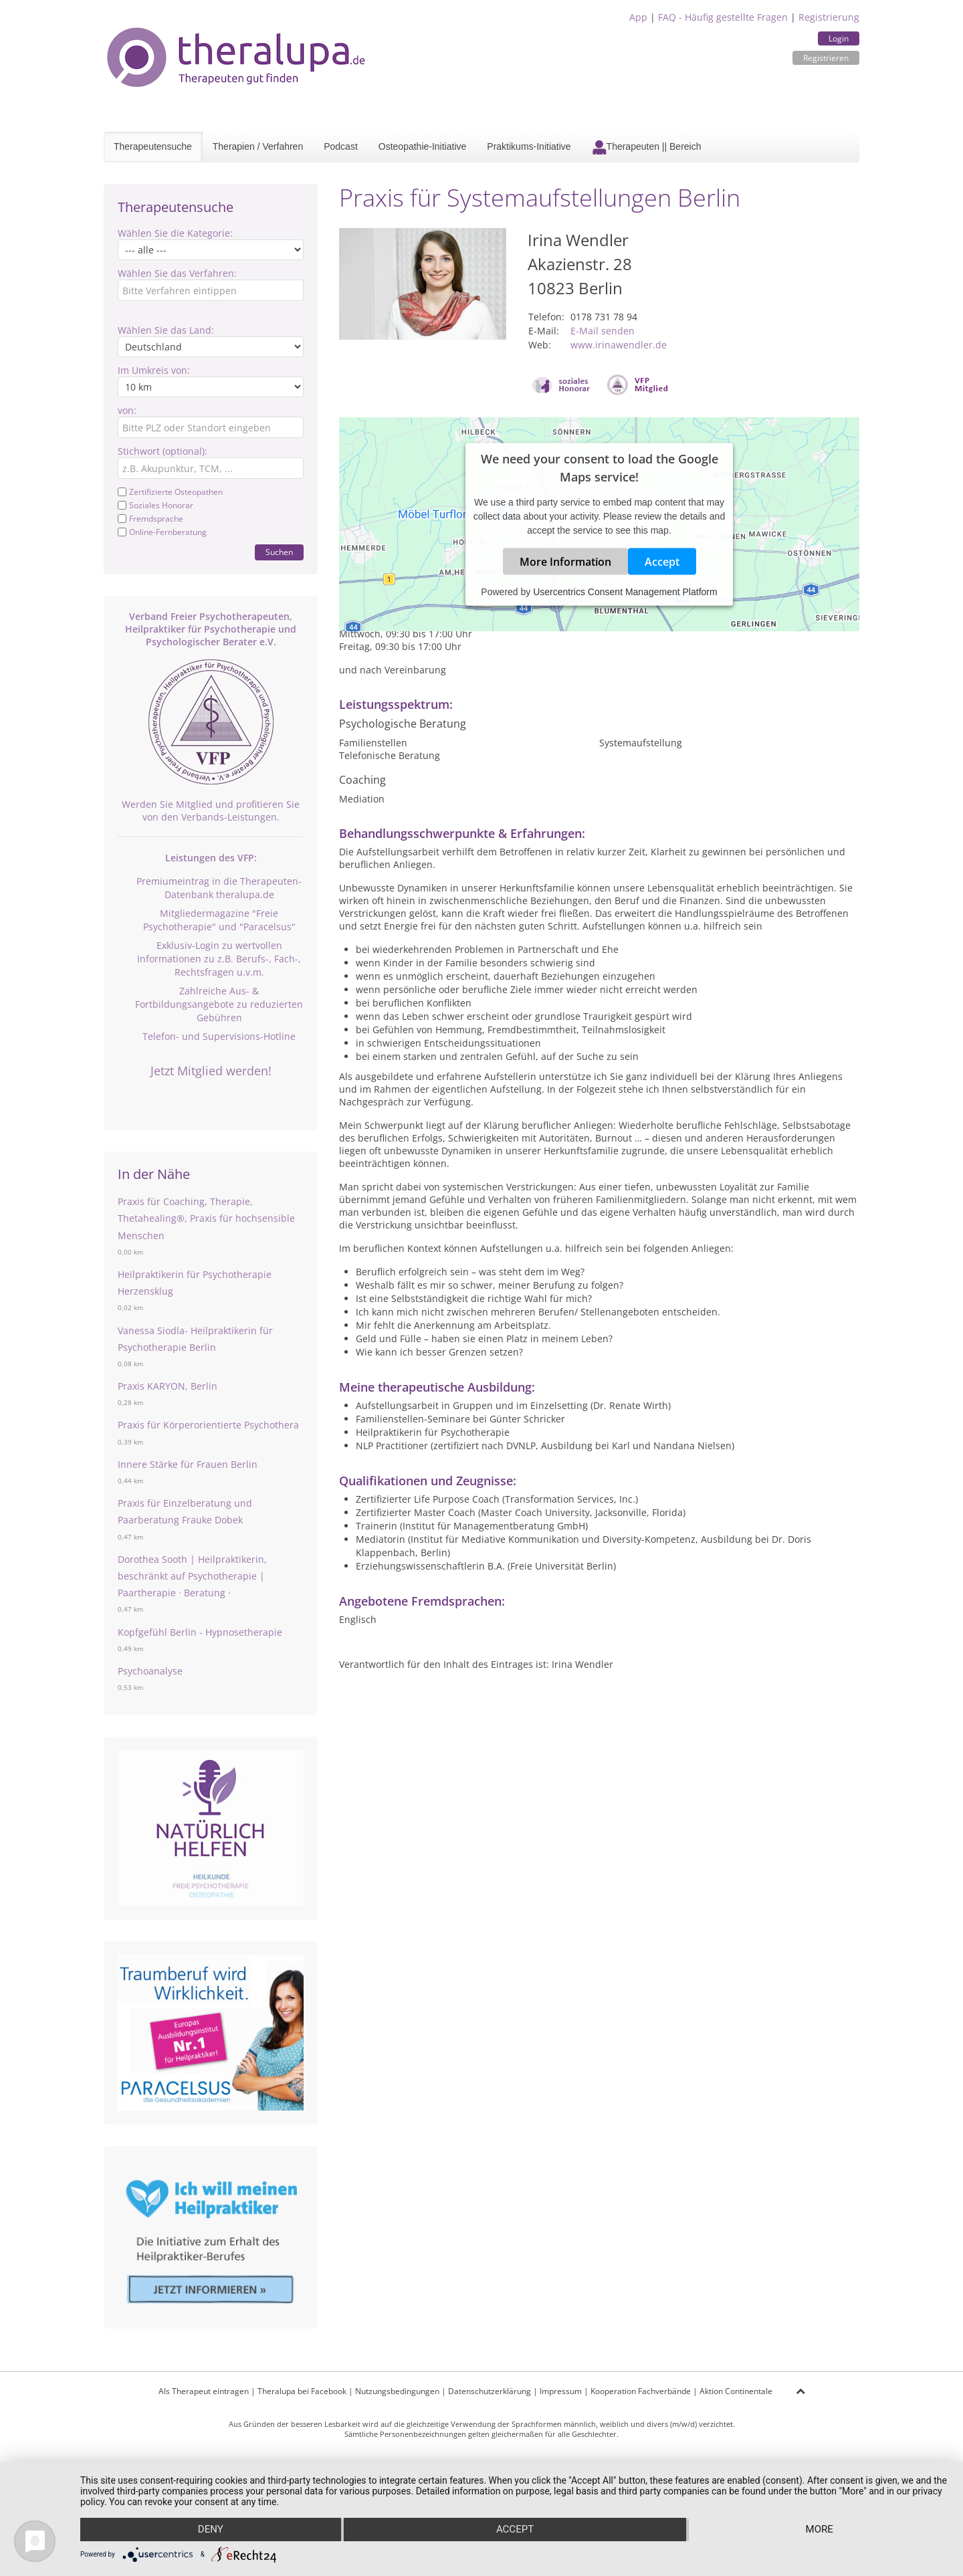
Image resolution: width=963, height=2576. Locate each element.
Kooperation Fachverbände (641, 2391)
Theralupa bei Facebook (301, 2391)
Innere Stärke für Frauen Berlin (187, 1464)
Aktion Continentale (736, 2391)
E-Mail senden (602, 330)
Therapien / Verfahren (258, 146)
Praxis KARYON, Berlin (167, 1386)
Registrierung (828, 17)
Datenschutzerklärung (489, 2391)
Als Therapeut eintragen (203, 2391)
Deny (210, 2530)
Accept (662, 561)
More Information (565, 561)
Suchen (279, 552)
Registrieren (826, 58)
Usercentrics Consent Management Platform (625, 591)
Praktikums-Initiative (528, 146)
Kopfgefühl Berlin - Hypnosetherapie (200, 1632)
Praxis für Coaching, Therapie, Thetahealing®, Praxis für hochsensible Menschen (206, 1218)
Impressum (561, 2391)
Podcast (341, 146)
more (820, 2530)
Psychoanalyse (150, 1671)
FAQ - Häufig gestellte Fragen (723, 17)
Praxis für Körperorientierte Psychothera (208, 1424)
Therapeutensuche (153, 146)
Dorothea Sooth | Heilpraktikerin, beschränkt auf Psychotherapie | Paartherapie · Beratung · (192, 1576)
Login (839, 38)
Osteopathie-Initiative (423, 146)
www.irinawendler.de (618, 344)
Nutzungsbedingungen (397, 2391)
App (638, 17)
